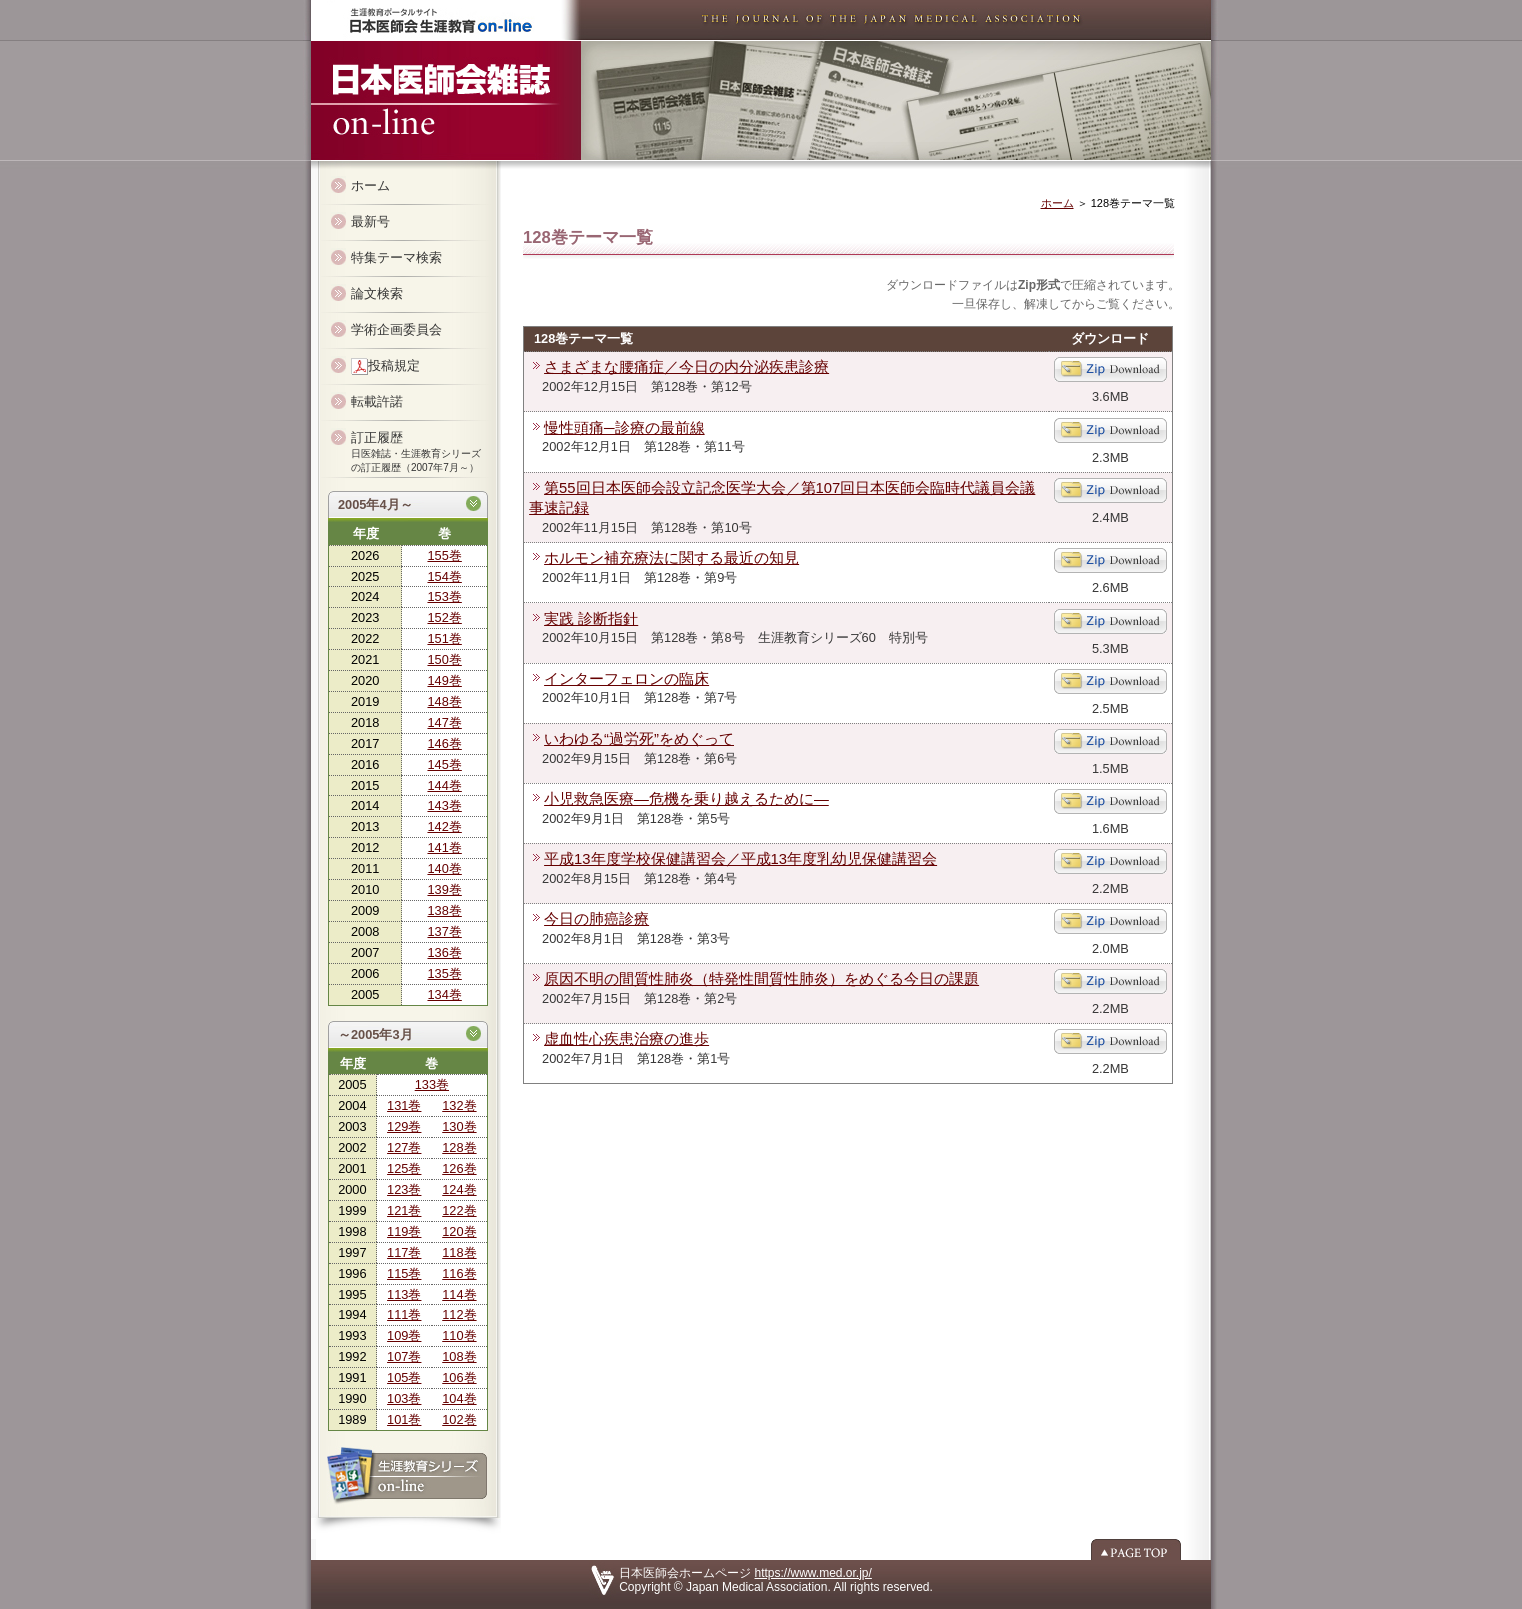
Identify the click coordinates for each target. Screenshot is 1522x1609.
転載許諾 (377, 401)
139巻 (444, 889)
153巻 (444, 596)
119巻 (404, 1231)
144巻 (444, 785)
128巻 (459, 1147)
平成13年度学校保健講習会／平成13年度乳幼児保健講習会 (740, 859)
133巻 (432, 1084)
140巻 (444, 868)
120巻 (459, 1231)
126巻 (459, 1168)
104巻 (459, 1398)
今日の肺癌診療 (596, 919)
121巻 (404, 1210)
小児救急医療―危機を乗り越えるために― (686, 799)
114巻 (459, 1294)
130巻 (459, 1126)
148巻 (444, 701)
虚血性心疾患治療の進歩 (626, 1039)
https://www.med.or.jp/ (813, 1573)
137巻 (444, 931)
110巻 (459, 1335)
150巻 (444, 659)
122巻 (459, 1210)
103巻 (404, 1398)
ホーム (370, 185)
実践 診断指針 (591, 619)
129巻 (404, 1126)
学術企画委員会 (396, 329)
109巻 (404, 1335)
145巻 (444, 764)
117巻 (404, 1252)
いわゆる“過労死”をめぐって (639, 739)
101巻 (404, 1419)
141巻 (444, 847)
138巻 (444, 910)
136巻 (444, 952)
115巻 (404, 1273)
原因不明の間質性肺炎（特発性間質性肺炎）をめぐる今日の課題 (761, 979)
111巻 (404, 1314)
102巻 (459, 1419)
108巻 (459, 1356)
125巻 (404, 1168)
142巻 (444, 826)
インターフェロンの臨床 (626, 679)
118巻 (459, 1252)
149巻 (444, 680)
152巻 (444, 617)
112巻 (459, 1314)
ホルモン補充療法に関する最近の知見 (671, 558)
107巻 (404, 1356)
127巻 (404, 1147)
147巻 (444, 722)
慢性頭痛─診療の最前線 (624, 428)
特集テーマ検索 (396, 257)
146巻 (444, 743)
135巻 (444, 973)
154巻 (444, 576)
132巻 (459, 1105)
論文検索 (377, 293)
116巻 (459, 1273)
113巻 (404, 1294)
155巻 (444, 555)
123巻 (404, 1189)
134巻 (444, 994)
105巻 (404, 1377)
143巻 (444, 805)
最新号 (370, 221)
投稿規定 (385, 366)
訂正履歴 (416, 451)
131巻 (404, 1105)
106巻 (459, 1377)
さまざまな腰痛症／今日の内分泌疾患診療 (686, 367)
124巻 (459, 1189)
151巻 (444, 638)
